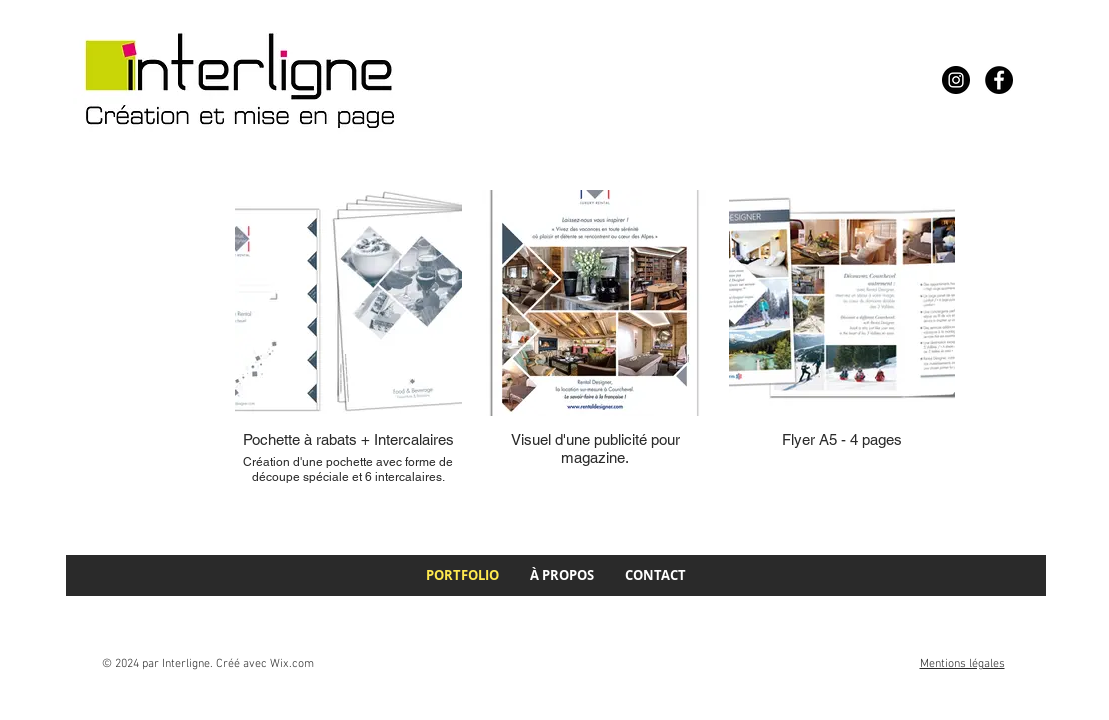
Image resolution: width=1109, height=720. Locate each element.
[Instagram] (956, 80)
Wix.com (292, 664)
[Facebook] (999, 80)
